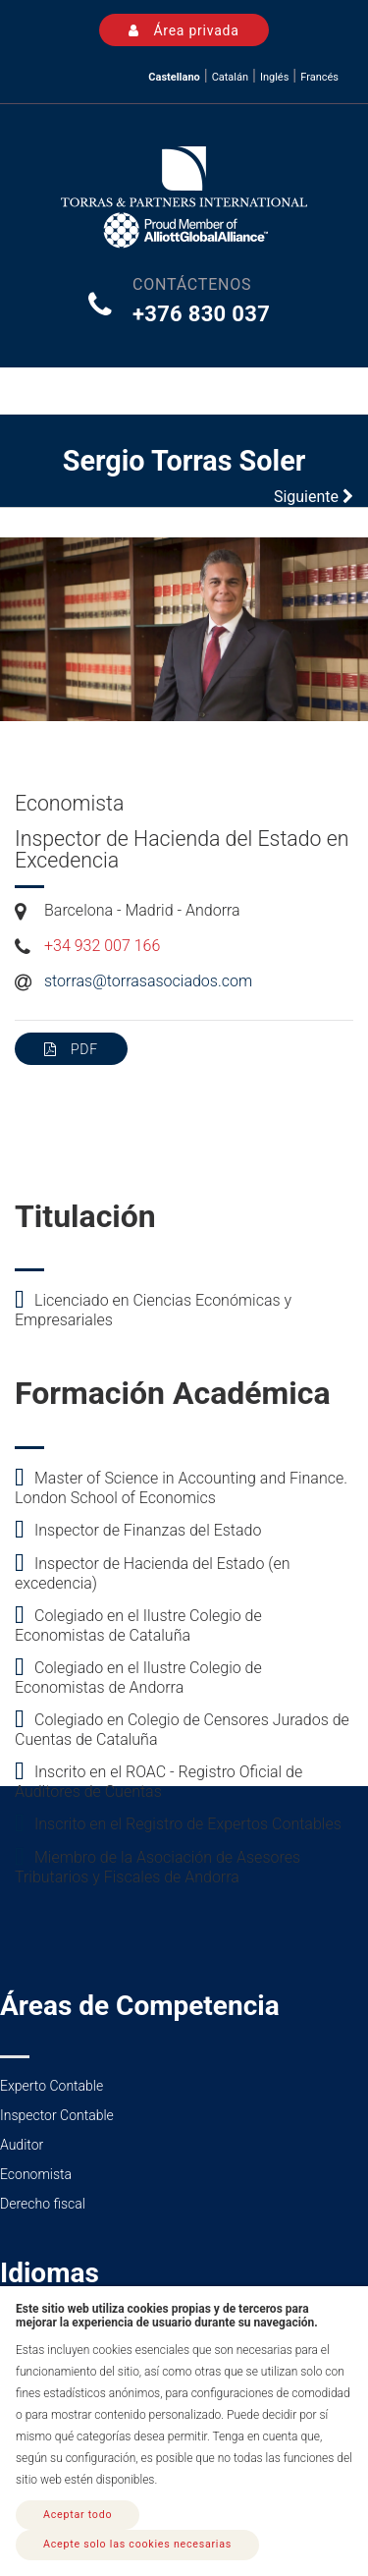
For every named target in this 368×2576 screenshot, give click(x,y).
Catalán (230, 77)
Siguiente (313, 496)
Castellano (173, 77)
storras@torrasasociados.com (148, 981)
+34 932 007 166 (102, 945)
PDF (71, 1049)
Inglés (274, 77)
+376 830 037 (201, 314)
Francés (319, 77)
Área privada (183, 30)
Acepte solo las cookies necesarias (137, 2544)
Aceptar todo (77, 2514)
